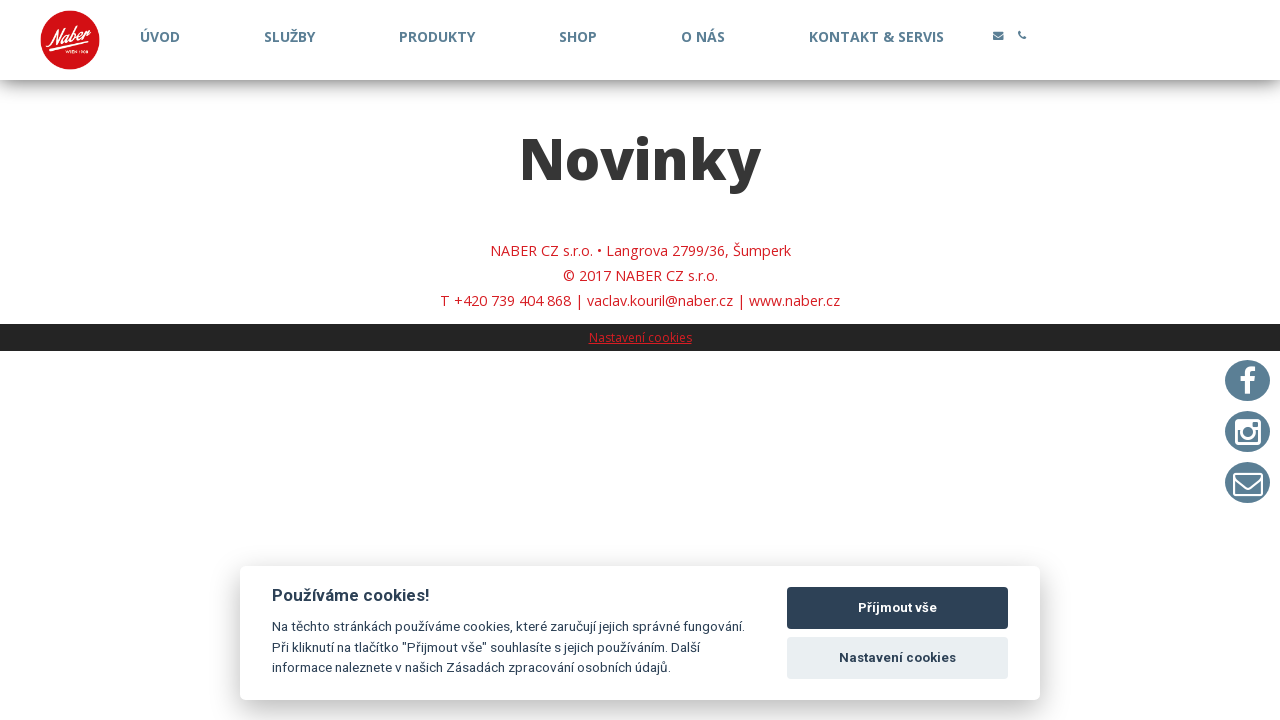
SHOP (578, 36)
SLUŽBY (289, 36)
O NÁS (703, 36)
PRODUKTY (437, 36)
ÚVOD (160, 36)
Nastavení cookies (640, 337)
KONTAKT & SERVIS (876, 36)
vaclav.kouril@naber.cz (660, 300)
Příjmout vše (897, 607)
